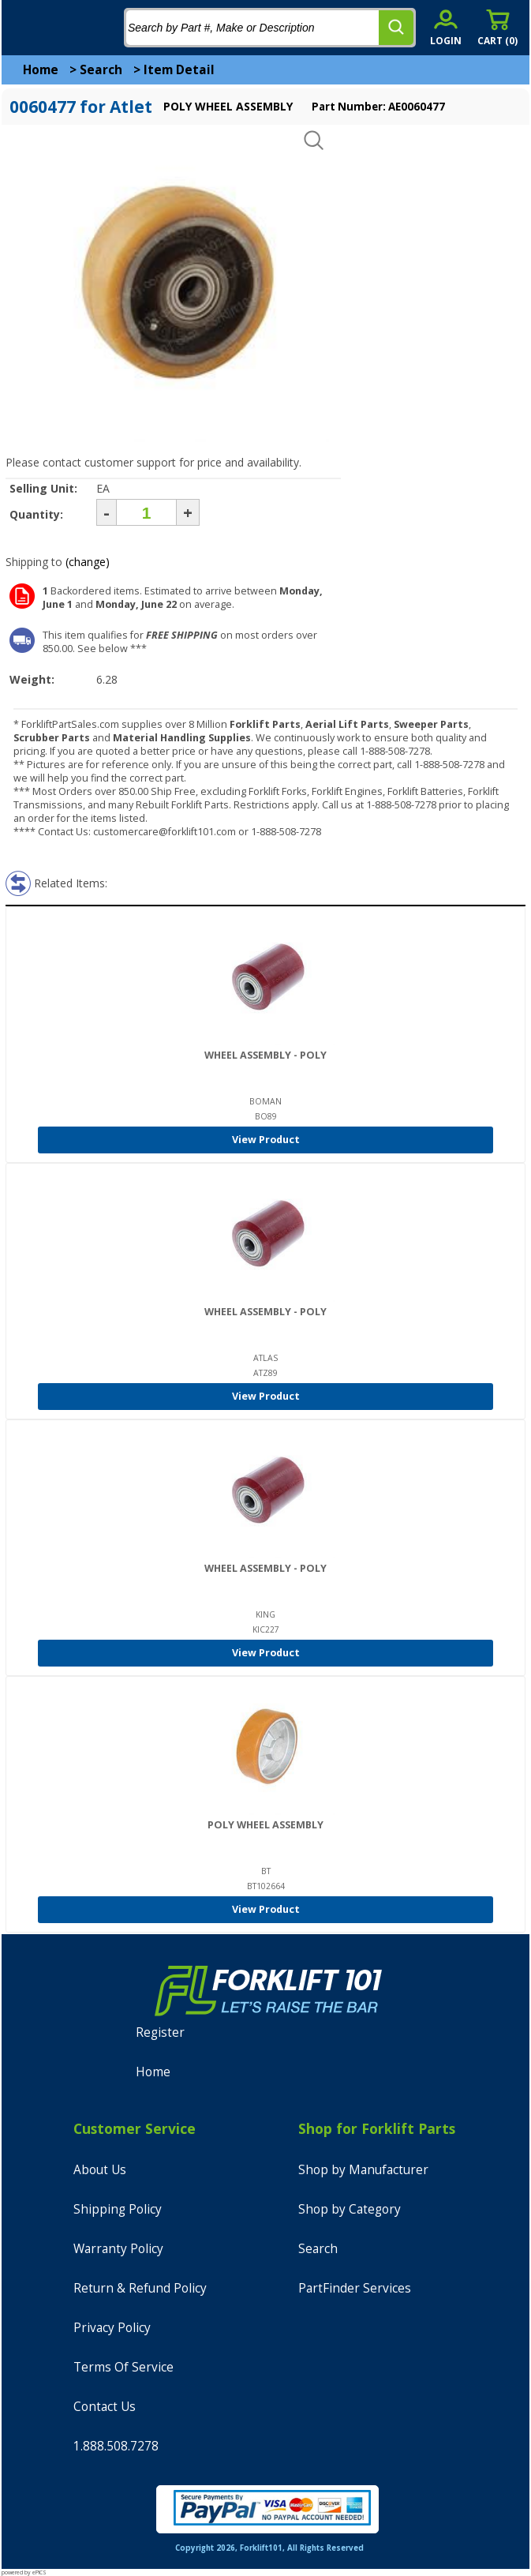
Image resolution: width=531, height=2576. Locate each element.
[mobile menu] (25, 27)
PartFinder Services (354, 2288)
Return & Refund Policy (140, 2288)
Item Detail (179, 70)
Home (40, 70)
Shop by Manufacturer (363, 2170)
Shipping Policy (117, 2209)
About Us (99, 2170)
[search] (396, 27)
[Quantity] (146, 512)
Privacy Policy (112, 2327)
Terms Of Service (123, 2367)
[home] (76, 27)
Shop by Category (349, 2209)
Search (101, 70)
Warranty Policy (118, 2248)
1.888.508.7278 (116, 2446)
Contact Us (104, 2406)
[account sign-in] (445, 27)
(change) (87, 561)
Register (160, 2032)
